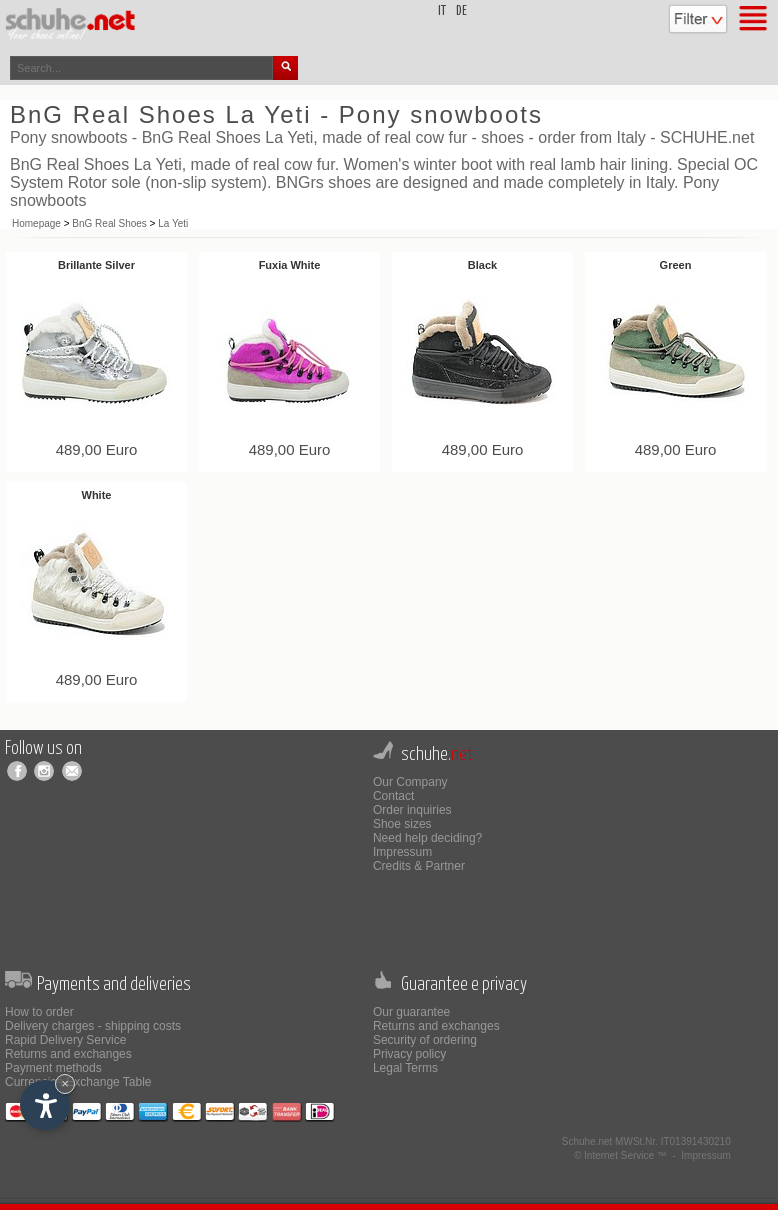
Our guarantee (411, 1012)
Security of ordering (425, 1040)
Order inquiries (412, 810)
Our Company (410, 782)
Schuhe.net (587, 1141)
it (442, 11)
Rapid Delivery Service (65, 1040)
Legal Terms (405, 1068)
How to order (39, 1012)
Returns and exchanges (68, 1054)
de (461, 11)
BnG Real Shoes (109, 223)
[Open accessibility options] (45, 1105)
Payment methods (53, 1068)
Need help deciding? (427, 838)
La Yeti (173, 223)
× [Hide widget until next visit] (65, 1083)
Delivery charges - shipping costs (93, 1026)
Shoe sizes (402, 824)
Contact (393, 796)
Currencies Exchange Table (78, 1082)
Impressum (402, 852)
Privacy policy (409, 1054)
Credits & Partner (419, 866)
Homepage (36, 223)
